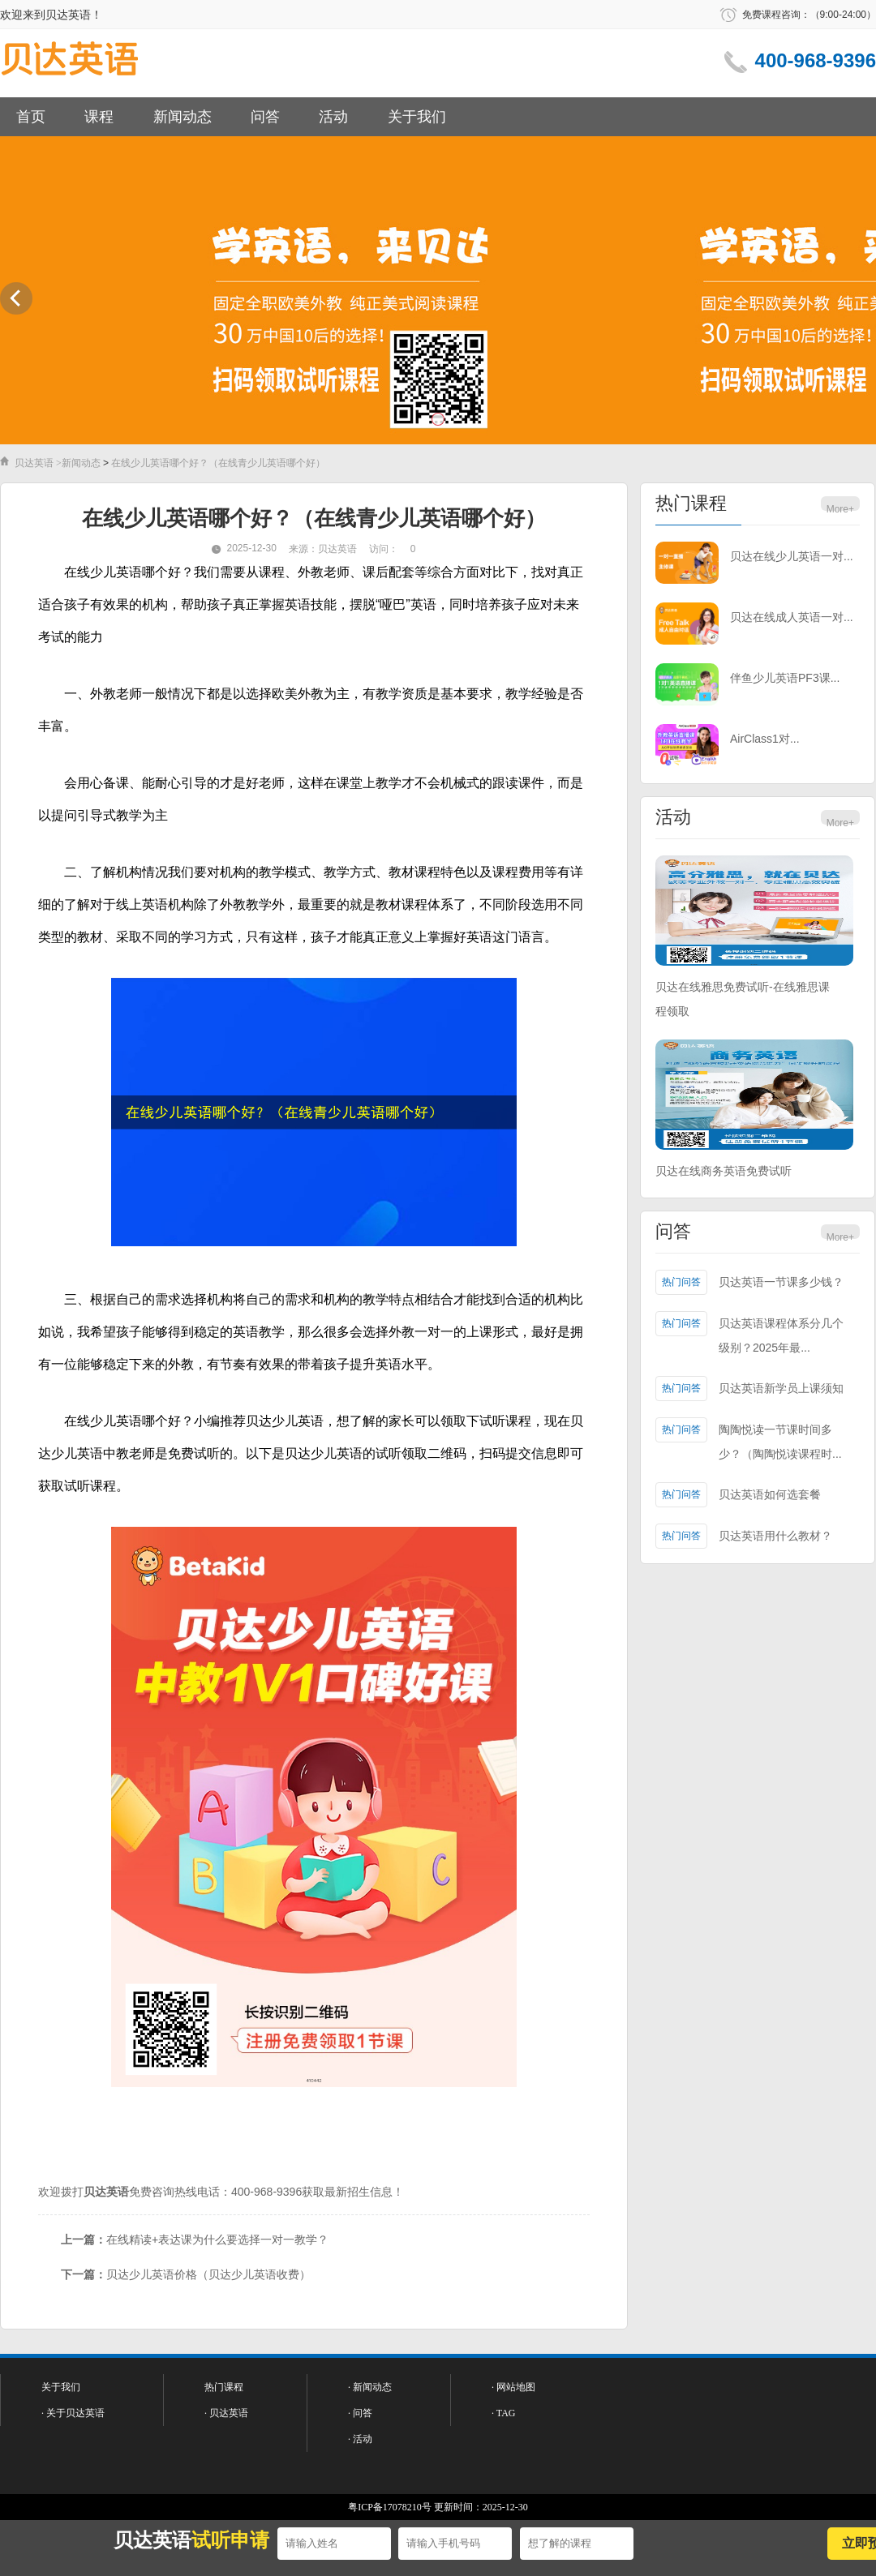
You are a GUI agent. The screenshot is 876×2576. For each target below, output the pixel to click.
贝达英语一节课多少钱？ (781, 1281)
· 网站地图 (513, 2387)
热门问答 (681, 1282)
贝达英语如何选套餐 (770, 1494)
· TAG (503, 2413)
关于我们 (417, 117)
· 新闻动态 (370, 2387)
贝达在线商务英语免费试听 (723, 1170)
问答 (265, 117)
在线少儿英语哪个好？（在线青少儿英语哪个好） (218, 463)
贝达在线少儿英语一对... (791, 556)
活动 (333, 117)
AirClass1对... (765, 738)
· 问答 (360, 2413)
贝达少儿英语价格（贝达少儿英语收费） (208, 2274)
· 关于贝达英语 (73, 2413)
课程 (99, 117)
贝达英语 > (38, 463)
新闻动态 (182, 117)
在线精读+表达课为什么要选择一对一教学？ (217, 2239)
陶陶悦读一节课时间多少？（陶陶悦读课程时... (780, 1441)
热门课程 (691, 503)
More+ (840, 509)
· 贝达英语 (226, 2413)
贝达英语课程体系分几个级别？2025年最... (781, 1335)
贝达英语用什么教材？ (775, 1535)
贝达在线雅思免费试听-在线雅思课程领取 (742, 999)
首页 (30, 117)
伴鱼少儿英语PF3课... (785, 677)
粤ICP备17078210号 (390, 2507)
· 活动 (360, 2439)
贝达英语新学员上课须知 (781, 1388)
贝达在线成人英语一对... (791, 617)
